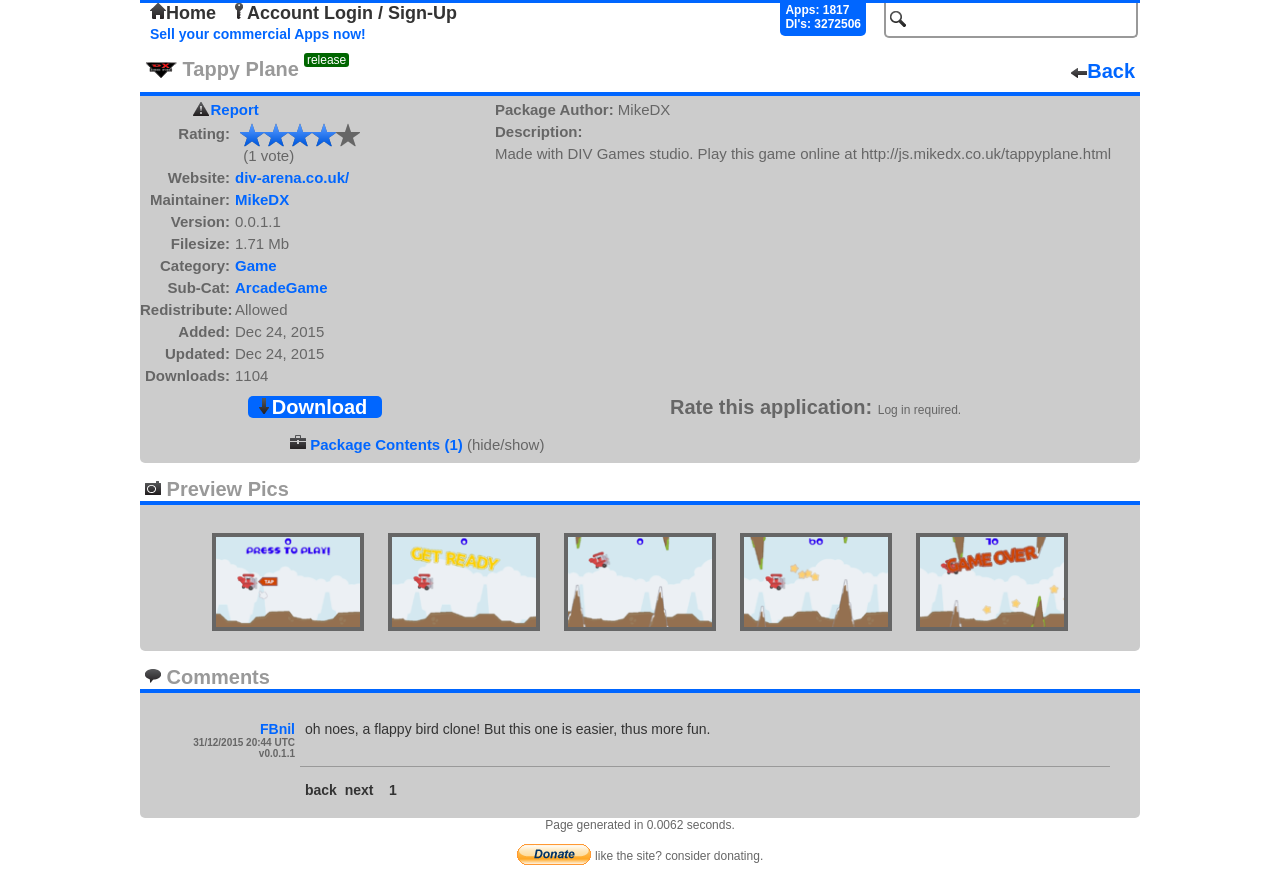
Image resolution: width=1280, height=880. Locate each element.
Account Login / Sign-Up (344, 13)
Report (235, 109)
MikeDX (262, 199)
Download (312, 407)
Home (183, 13)
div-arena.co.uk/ (292, 177)
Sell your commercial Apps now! (258, 34)
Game (256, 265)
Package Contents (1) (386, 444)
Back (1103, 71)
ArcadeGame (281, 287)
